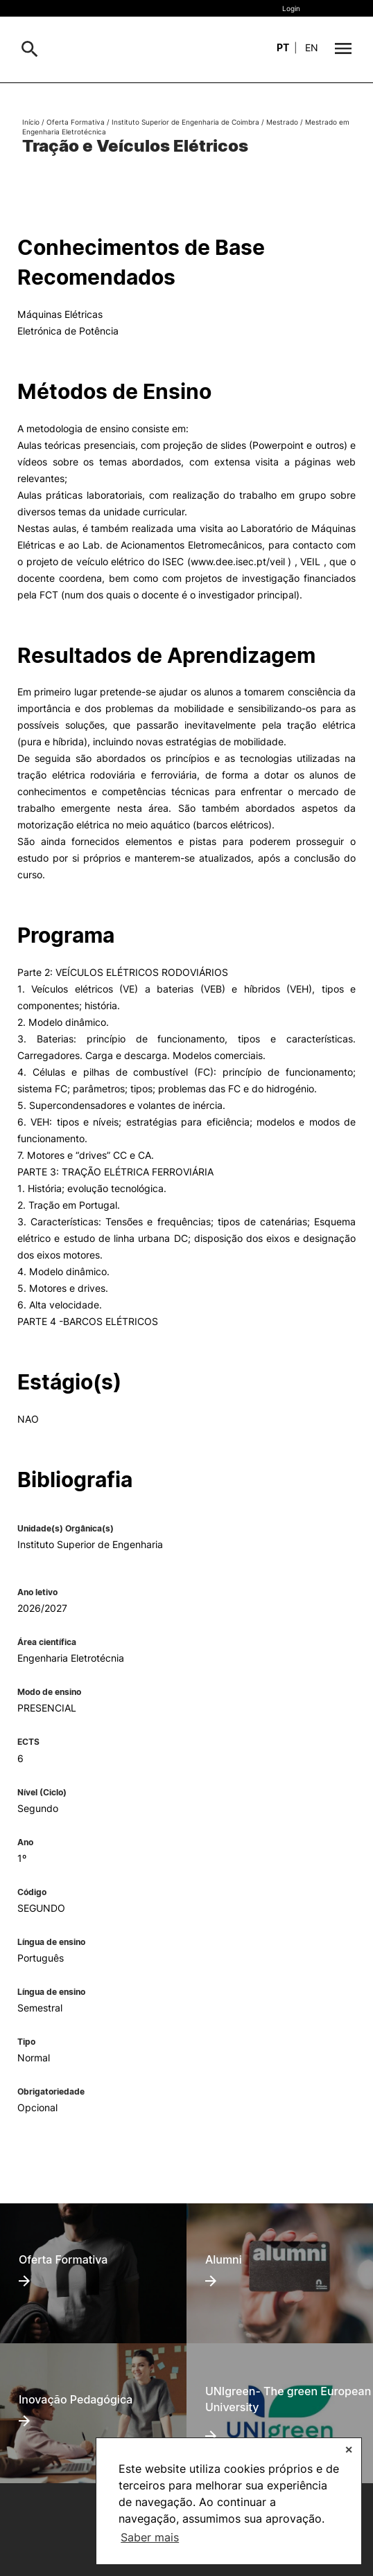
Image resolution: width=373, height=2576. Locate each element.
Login (291, 8)
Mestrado (282, 122)
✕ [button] (349, 2449)
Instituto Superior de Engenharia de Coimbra (185, 122)
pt (283, 47)
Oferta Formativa (75, 122)
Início (31, 122)
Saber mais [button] (150, 2537)
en (311, 47)
